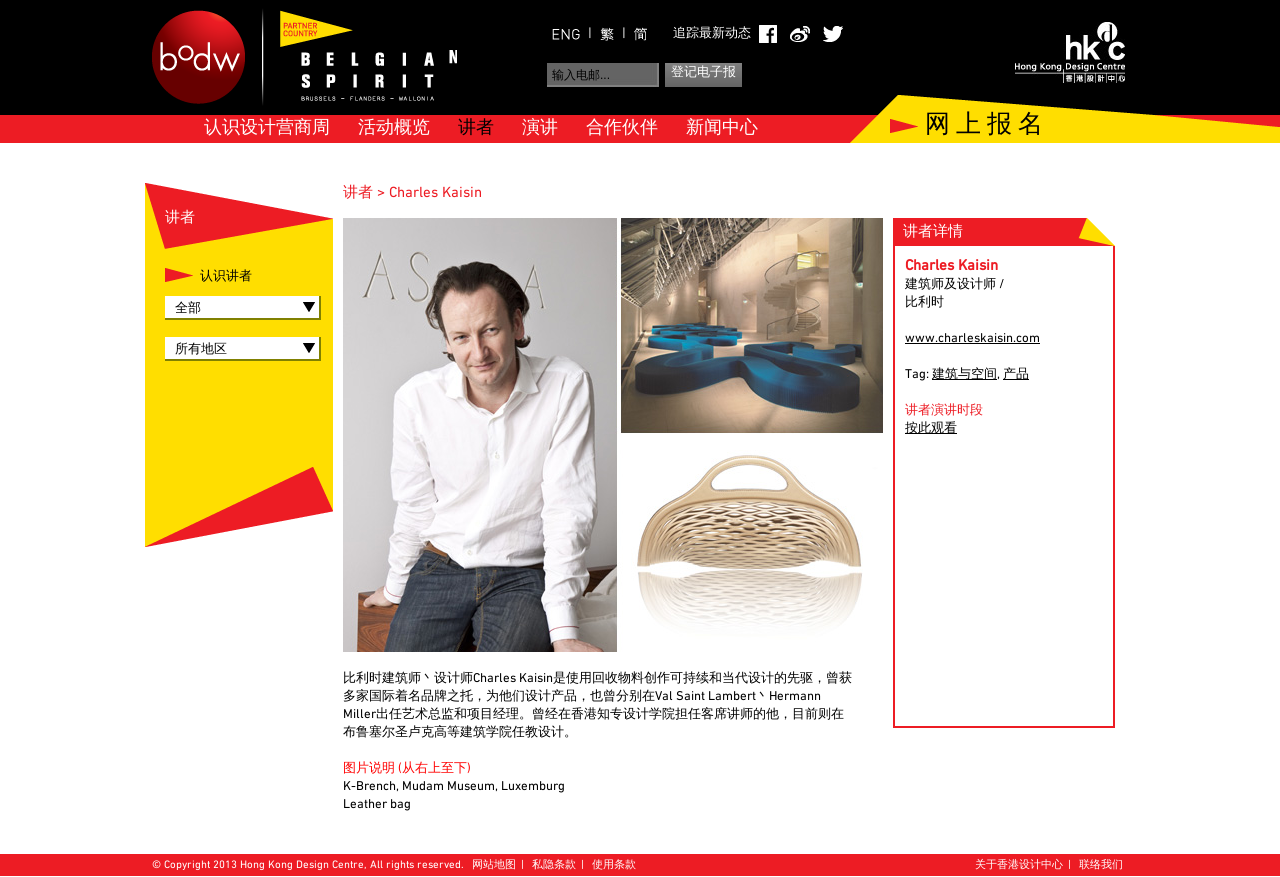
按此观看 (931, 429)
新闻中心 (722, 128)
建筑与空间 (964, 375)
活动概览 (394, 128)
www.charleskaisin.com (972, 339)
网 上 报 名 (984, 126)
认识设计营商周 (267, 128)
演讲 (540, 128)
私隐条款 (554, 865)
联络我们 (1101, 865)
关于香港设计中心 (1019, 865)
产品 (1016, 375)
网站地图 (494, 865)
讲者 (476, 128)
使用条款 (614, 865)
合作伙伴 (622, 128)
